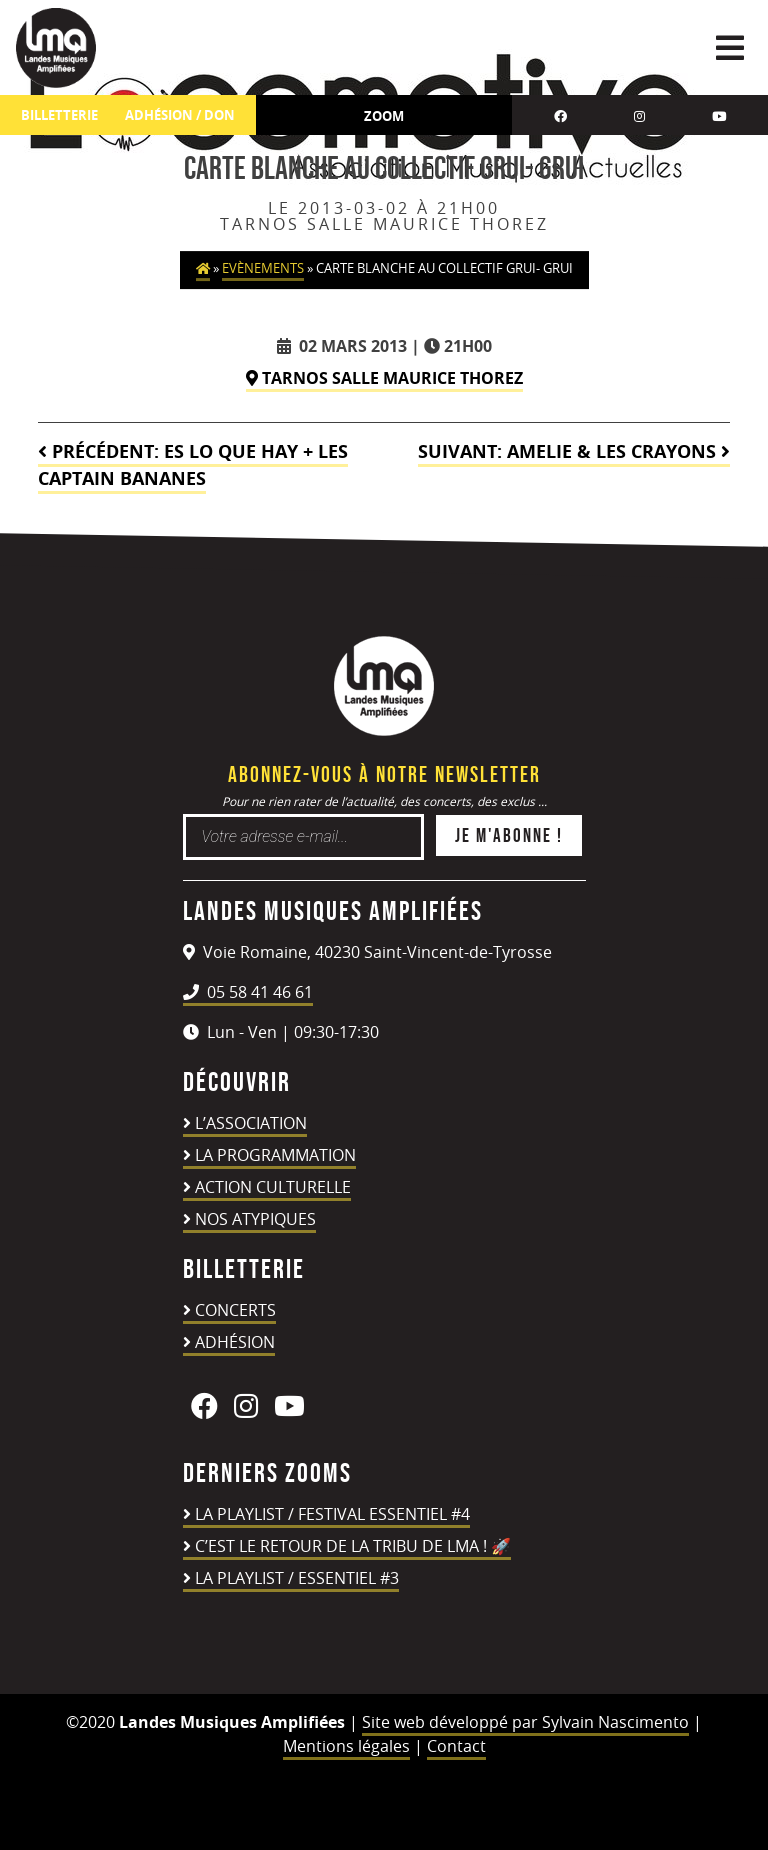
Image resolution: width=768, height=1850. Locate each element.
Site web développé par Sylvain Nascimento (525, 1722)
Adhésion (235, 1342)
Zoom (384, 116)
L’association (251, 1123)
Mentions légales (346, 1746)
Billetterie (59, 115)
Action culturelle (273, 1187)
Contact (456, 1746)
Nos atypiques (255, 1219)
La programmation (275, 1155)
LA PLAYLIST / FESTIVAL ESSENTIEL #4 (332, 1514)
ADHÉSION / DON (180, 115)
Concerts (235, 1310)
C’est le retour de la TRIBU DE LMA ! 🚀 (353, 1546)
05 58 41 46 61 (248, 992)
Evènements (263, 268)
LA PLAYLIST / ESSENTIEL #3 (297, 1578)
